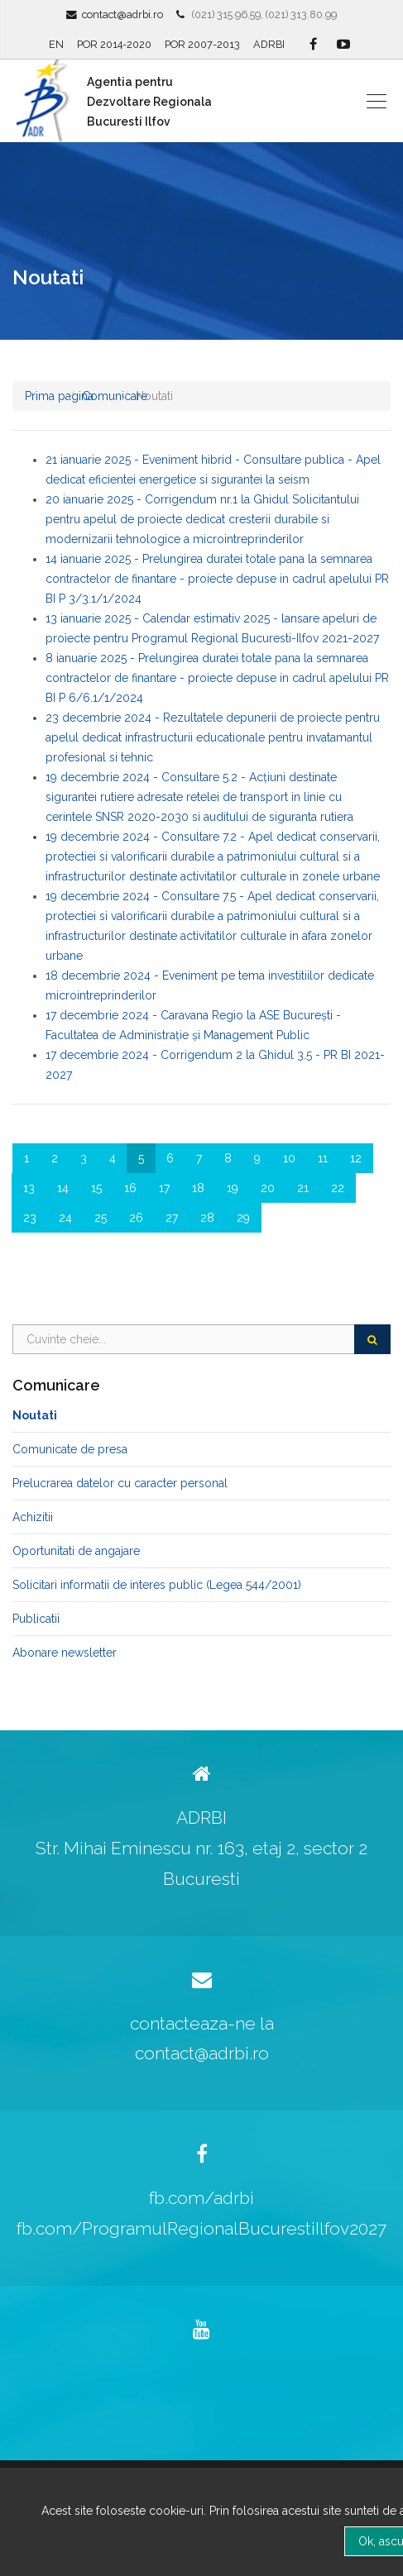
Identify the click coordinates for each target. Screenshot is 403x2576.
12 (356, 1158)
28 (207, 1217)
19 (232, 1188)
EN (56, 44)
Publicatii (36, 1618)
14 (63, 1188)
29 (243, 1217)
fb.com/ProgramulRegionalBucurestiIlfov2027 (201, 2228)
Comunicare (114, 396)
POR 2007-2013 (202, 44)
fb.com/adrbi (201, 2197)
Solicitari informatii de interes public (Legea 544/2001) (156, 1584)
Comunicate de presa (69, 1449)
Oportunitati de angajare (76, 1551)
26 (136, 1217)
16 (130, 1188)
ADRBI (269, 44)
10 (289, 1158)
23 (29, 1217)
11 (323, 1158)
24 (65, 1217)
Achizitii (32, 1517)
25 (100, 1217)
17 (164, 1188)
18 (198, 1188)
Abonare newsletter (64, 1652)
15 (96, 1188)
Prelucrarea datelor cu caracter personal (120, 1483)
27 (172, 1217)
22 (337, 1188)
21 (303, 1188)
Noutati (34, 1415)
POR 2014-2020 (114, 44)
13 (29, 1188)
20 (268, 1188)
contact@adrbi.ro (122, 14)
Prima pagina (59, 396)
